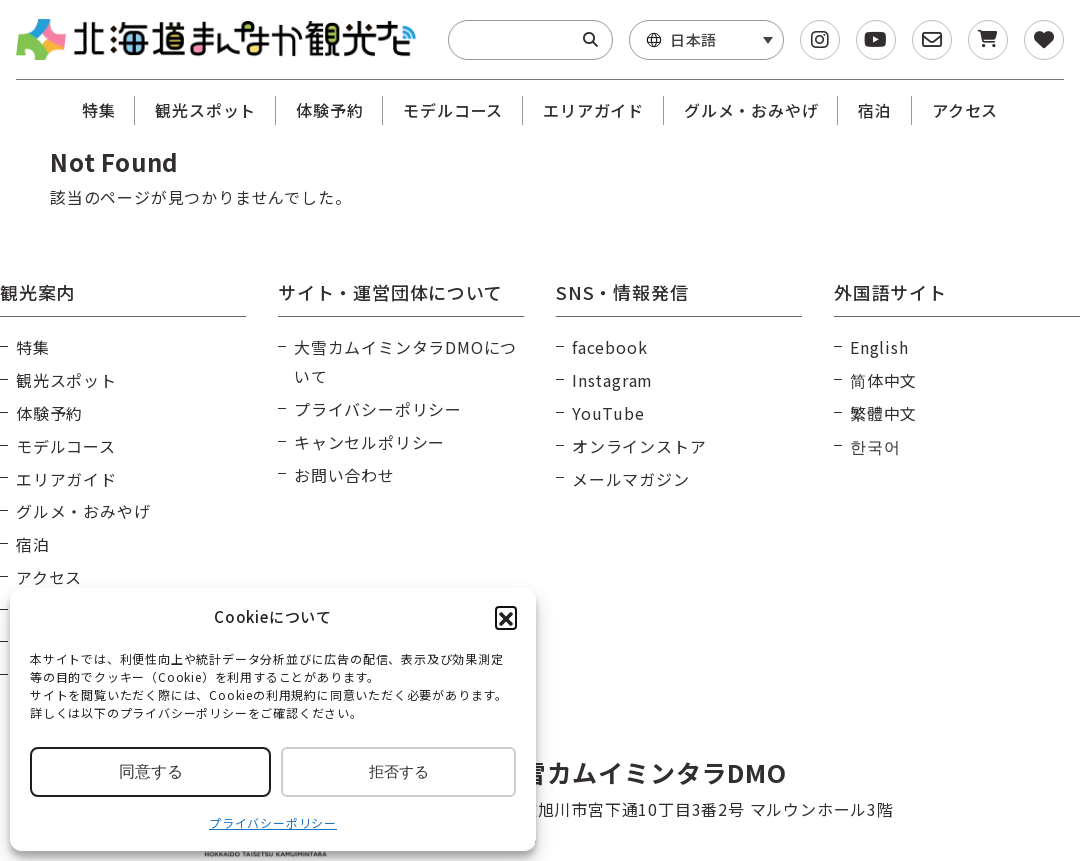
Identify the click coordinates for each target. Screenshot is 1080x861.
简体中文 (883, 380)
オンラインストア (639, 446)
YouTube (608, 413)
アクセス (965, 110)
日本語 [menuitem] (693, 39)
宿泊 (875, 110)
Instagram (612, 380)
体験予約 (329, 110)
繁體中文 (883, 413)
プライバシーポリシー (273, 822)
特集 (99, 110)
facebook (609, 347)
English (879, 347)
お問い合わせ (344, 475)
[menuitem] (706, 40)
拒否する (399, 771)
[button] (506, 617)
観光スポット (205, 110)
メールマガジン (631, 479)
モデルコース (453, 110)
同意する (151, 771)
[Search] (590, 40)
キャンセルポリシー (369, 442)
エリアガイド (593, 110)
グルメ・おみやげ (751, 110)
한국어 (875, 446)
